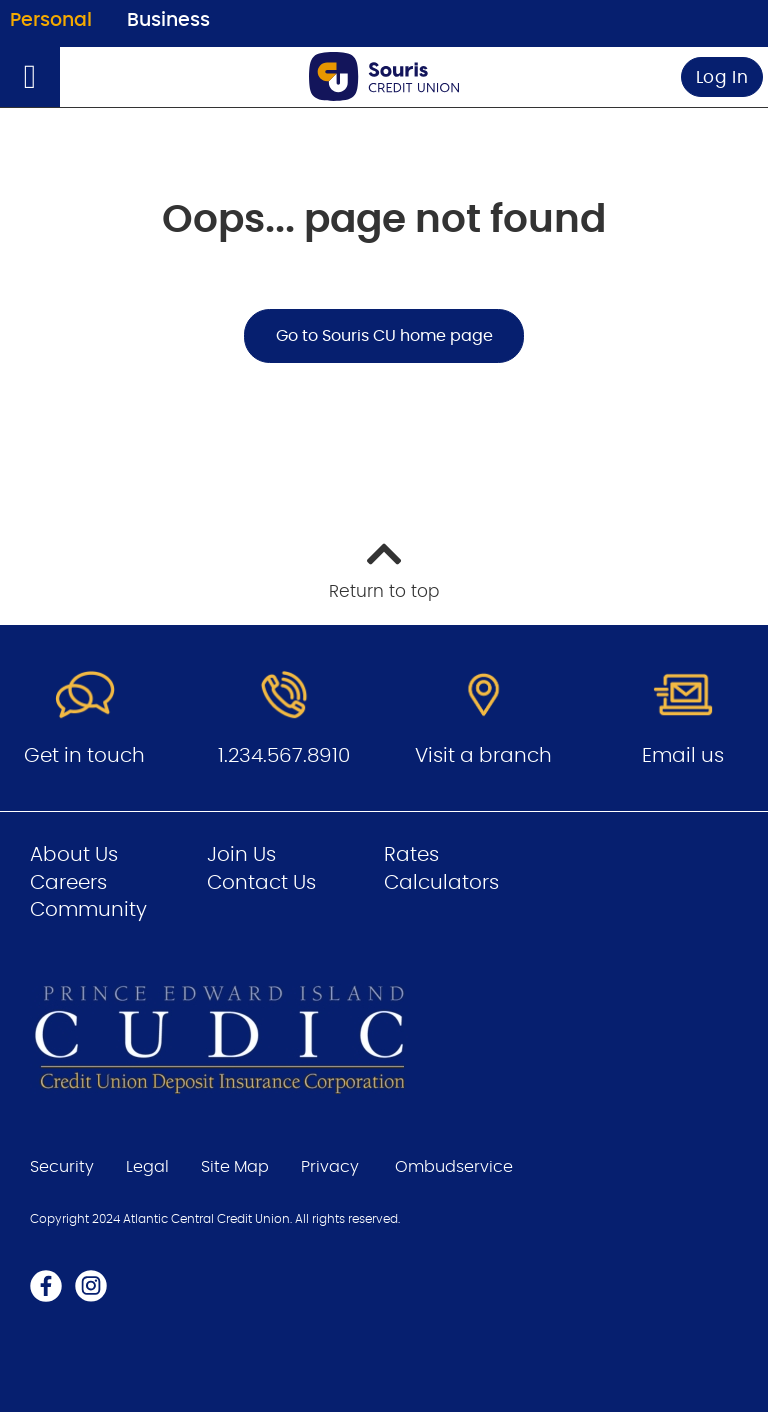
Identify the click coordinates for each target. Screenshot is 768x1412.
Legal (147, 1167)
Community (88, 910)
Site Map (235, 1167)
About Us (74, 855)
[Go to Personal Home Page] (384, 76)
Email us (683, 756)
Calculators (441, 883)
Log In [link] (722, 77)
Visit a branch (483, 756)
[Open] (30, 77)
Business (168, 20)
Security (62, 1167)
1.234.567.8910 (284, 756)
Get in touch (84, 756)
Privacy (330, 1167)
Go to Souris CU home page (384, 336)
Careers (68, 883)
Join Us (241, 855)
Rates (411, 855)
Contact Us (261, 883)
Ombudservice (454, 1167)
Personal (51, 20)
